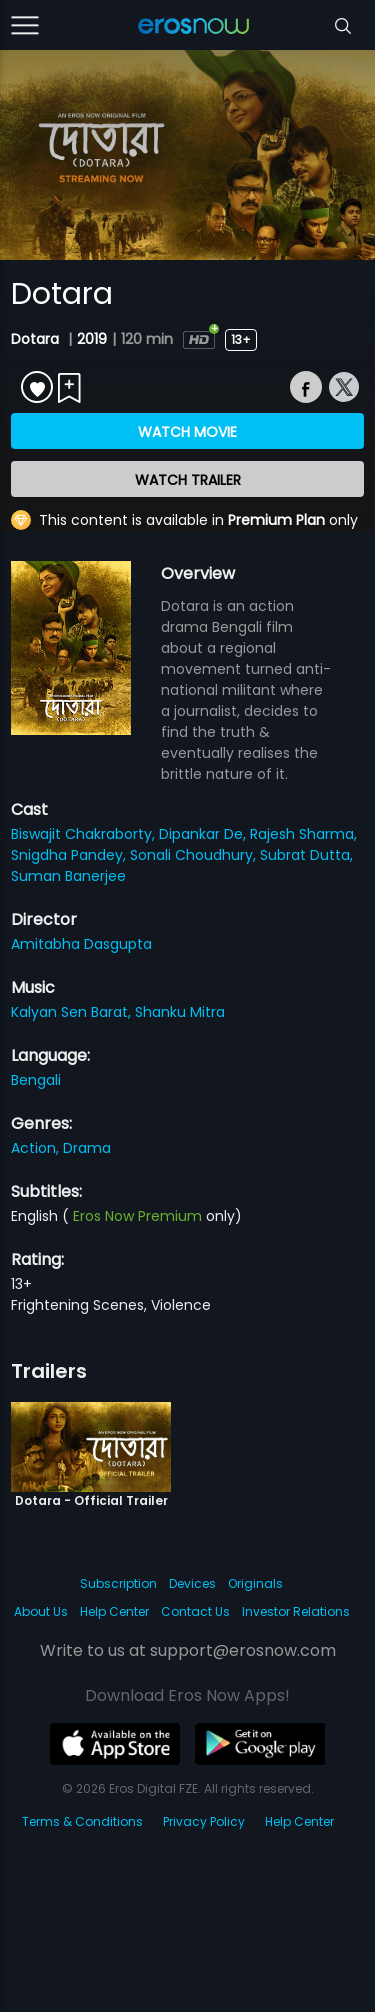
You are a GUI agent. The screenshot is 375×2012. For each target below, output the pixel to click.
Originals (255, 1583)
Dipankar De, (204, 834)
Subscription (118, 1583)
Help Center (114, 1611)
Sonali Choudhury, (195, 855)
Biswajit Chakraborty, (85, 834)
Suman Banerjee (68, 876)
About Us (41, 1611)
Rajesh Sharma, (303, 834)
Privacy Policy (204, 1821)
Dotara (37, 339)
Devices (192, 1583)
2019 (92, 339)
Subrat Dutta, (306, 855)
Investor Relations (296, 1611)
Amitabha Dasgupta (81, 944)
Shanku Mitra (180, 1012)
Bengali (36, 1080)
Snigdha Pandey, (70, 855)
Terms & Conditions (82, 1821)
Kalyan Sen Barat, (73, 1012)
